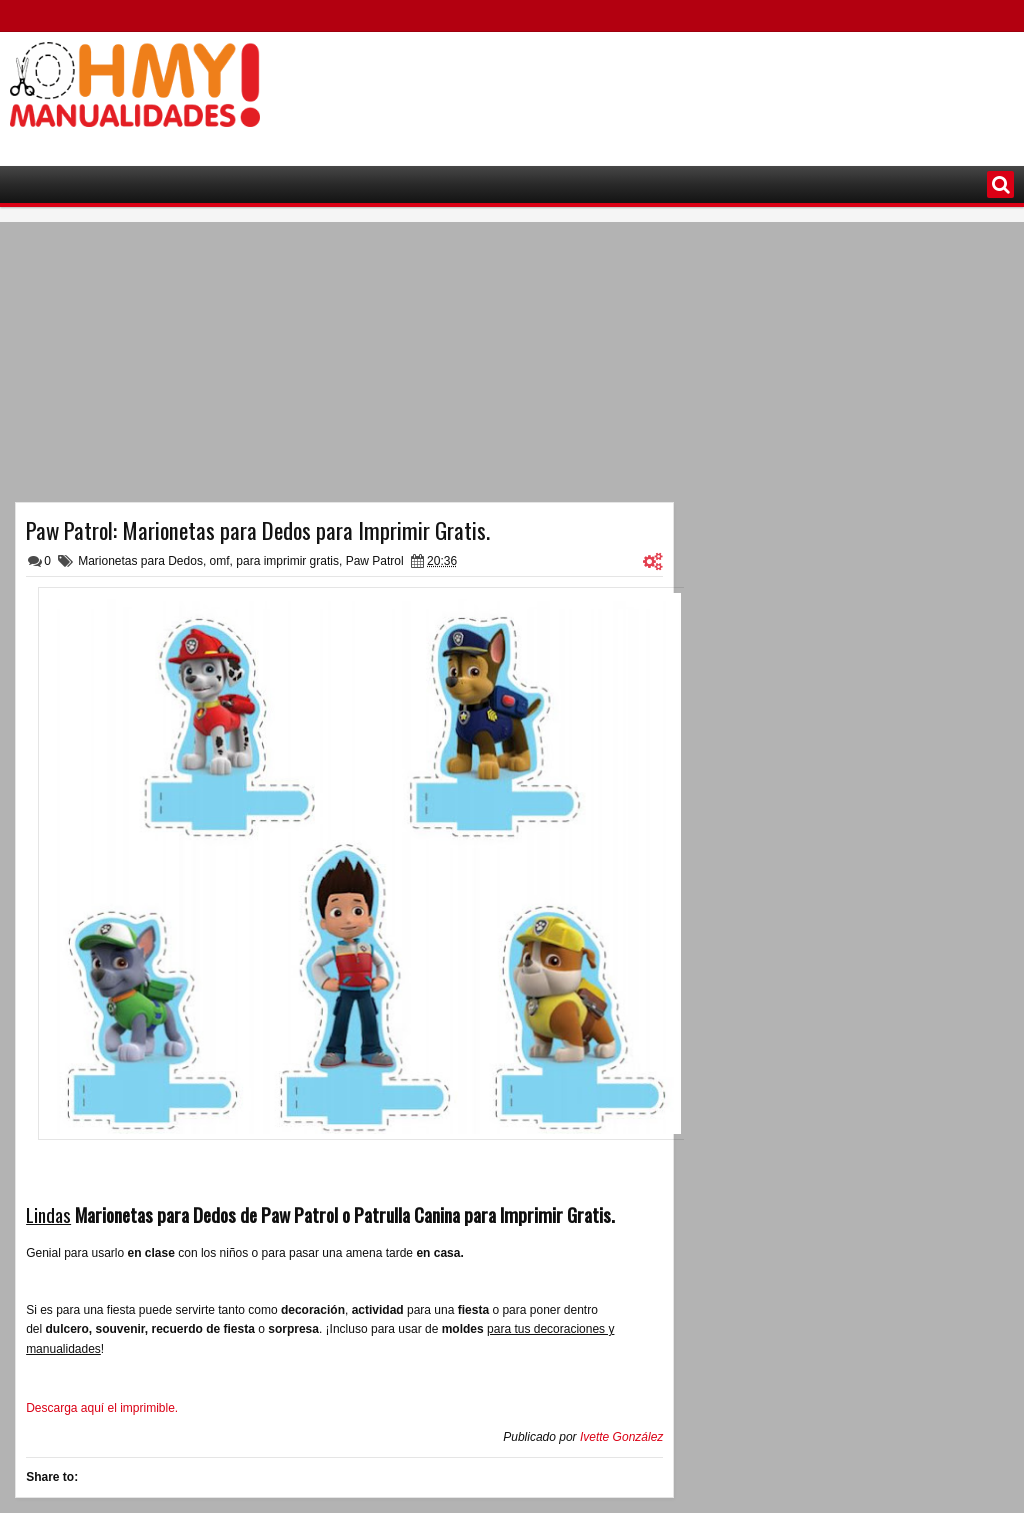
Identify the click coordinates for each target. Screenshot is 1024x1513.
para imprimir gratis (287, 561)
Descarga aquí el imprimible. (102, 1408)
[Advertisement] (650, 91)
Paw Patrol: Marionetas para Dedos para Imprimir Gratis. (258, 530)
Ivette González (621, 1437)
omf (220, 561)
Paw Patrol (375, 561)
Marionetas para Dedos (140, 561)
